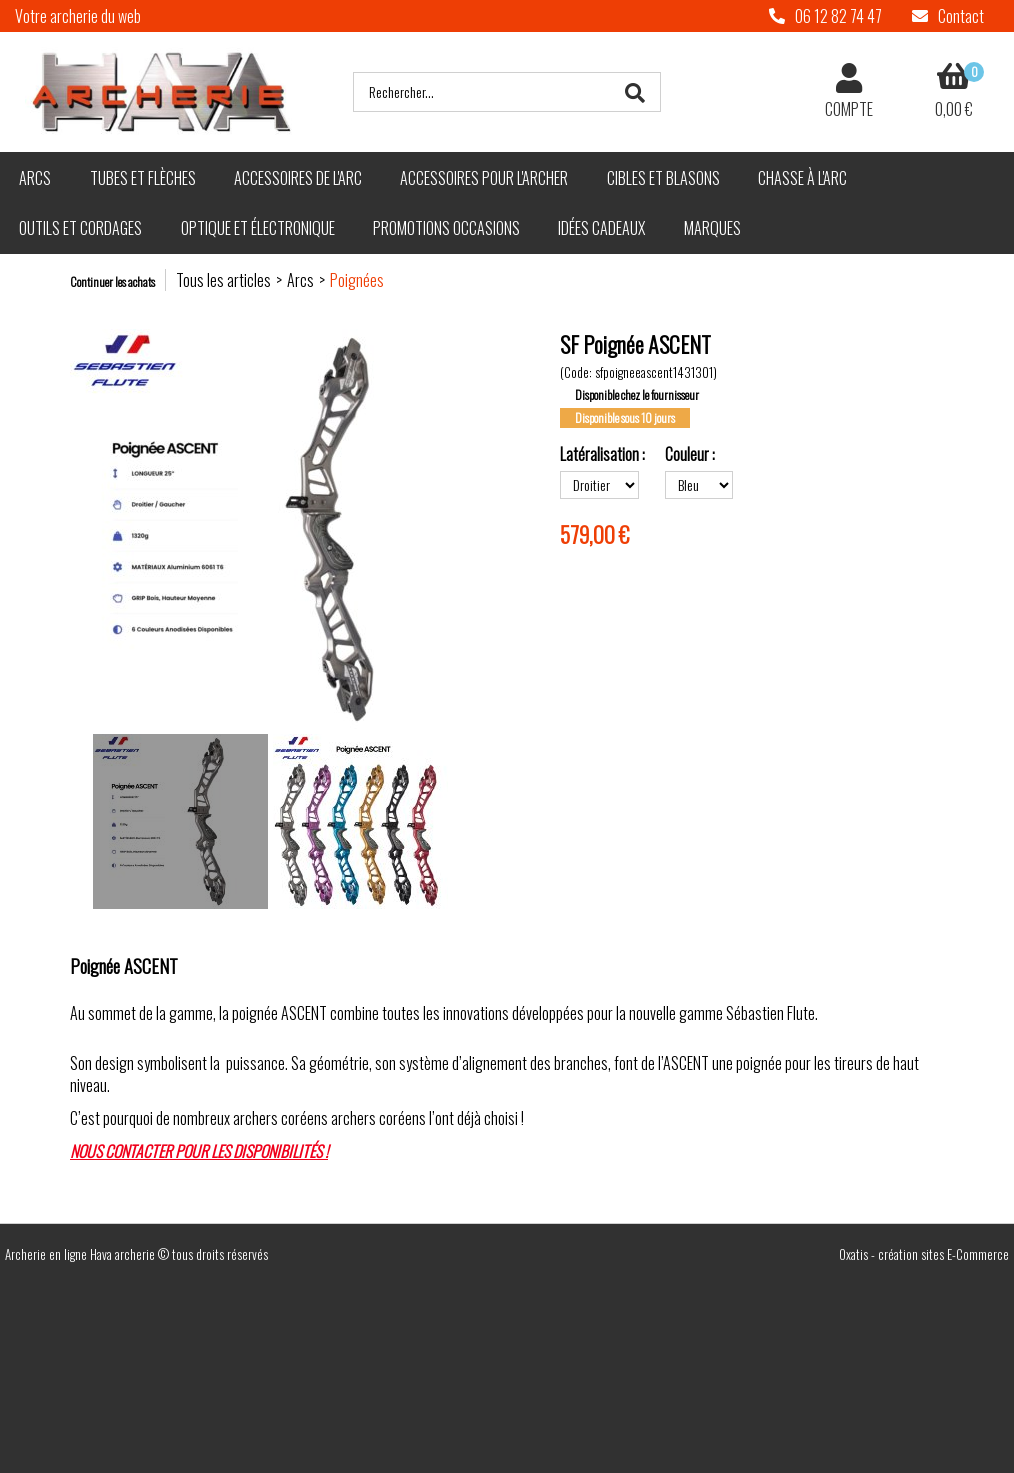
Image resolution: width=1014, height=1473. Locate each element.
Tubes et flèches (143, 178)
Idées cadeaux (601, 228)
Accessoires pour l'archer (484, 178)
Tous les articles (223, 280)
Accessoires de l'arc (298, 178)
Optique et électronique (258, 228)
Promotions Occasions (446, 228)
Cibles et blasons (663, 178)
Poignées (357, 280)
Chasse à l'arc (802, 178)
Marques (712, 228)
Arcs (35, 178)
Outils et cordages (80, 228)
